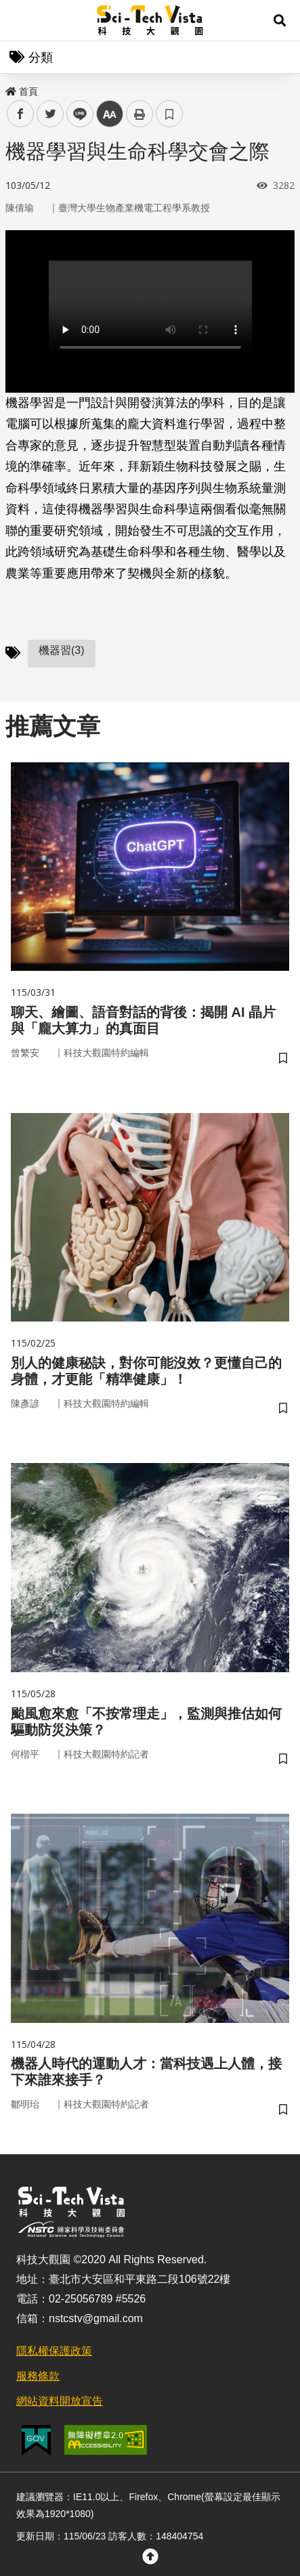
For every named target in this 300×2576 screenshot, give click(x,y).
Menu (20, 20)
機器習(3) (62, 650)
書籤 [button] (169, 113)
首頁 (21, 91)
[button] (279, 20)
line (75, 114)
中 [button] (109, 114)
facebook (20, 114)
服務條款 (38, 2376)
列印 (139, 113)
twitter (50, 114)
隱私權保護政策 (54, 2351)
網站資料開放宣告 (59, 2401)
